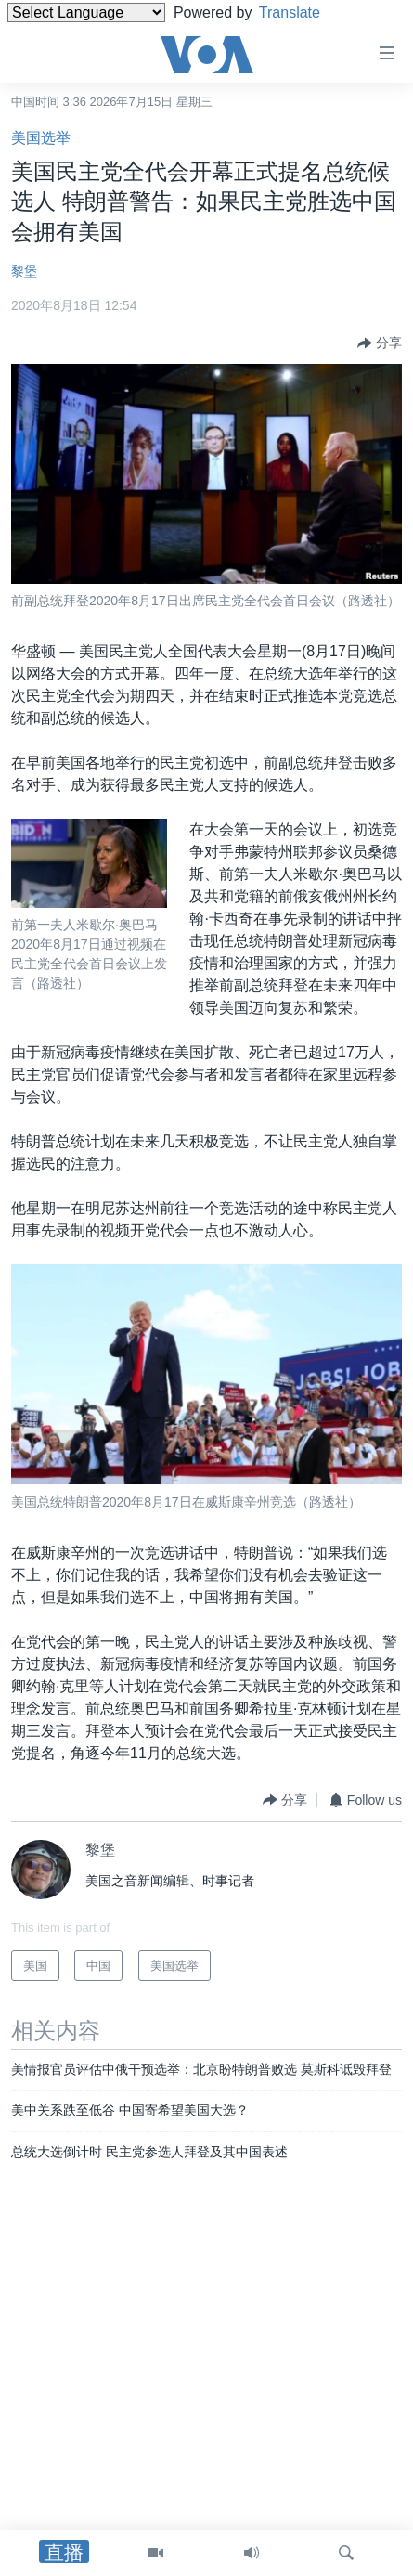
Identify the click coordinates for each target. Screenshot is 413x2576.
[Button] (379, 343)
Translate (304, 12)
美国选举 (41, 138)
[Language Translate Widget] (86, 12)
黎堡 (24, 271)
